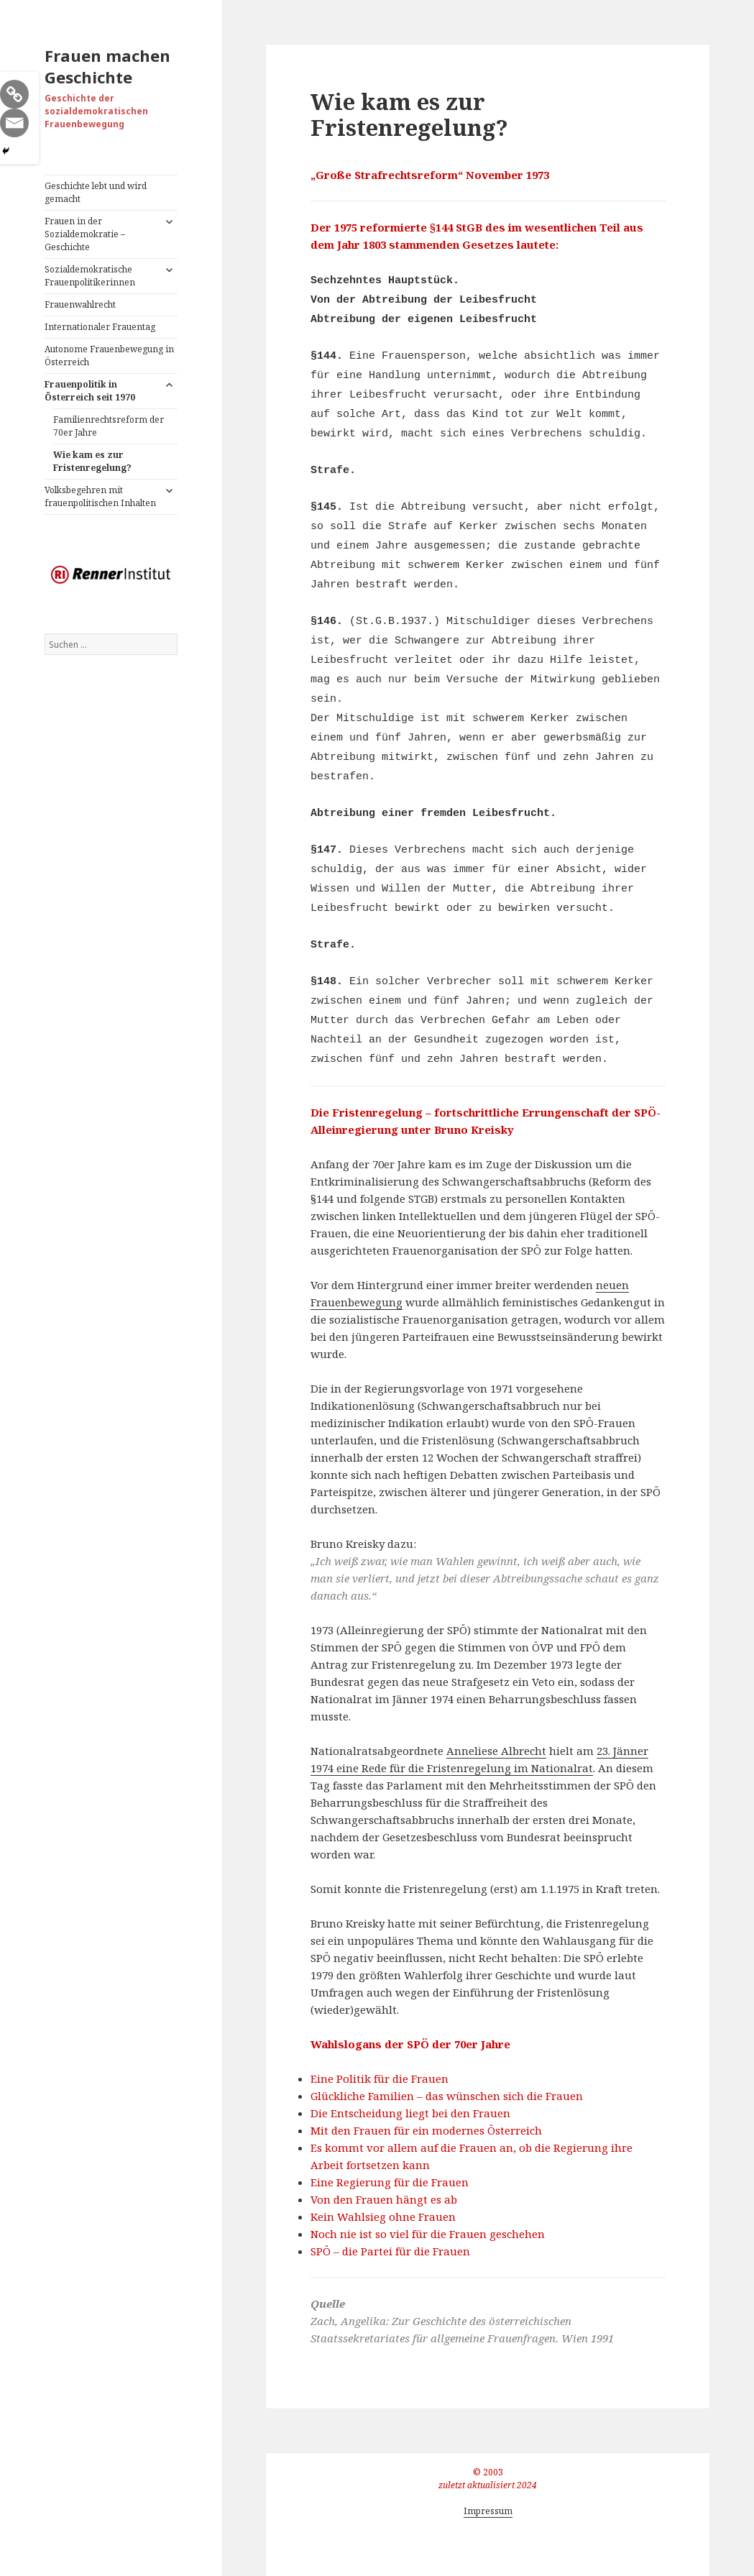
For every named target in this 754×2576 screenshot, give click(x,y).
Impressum (488, 2511)
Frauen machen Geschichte (107, 66)
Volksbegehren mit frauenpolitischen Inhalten (100, 496)
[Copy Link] (14, 94)
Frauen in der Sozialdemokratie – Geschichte (85, 234)
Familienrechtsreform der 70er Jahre (108, 426)
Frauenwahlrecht (80, 304)
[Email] (14, 123)
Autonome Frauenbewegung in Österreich (109, 355)
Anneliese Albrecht (496, 1750)
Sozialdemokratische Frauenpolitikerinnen (90, 275)
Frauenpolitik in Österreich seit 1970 (90, 390)
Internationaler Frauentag (100, 327)
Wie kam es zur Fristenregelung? (92, 461)
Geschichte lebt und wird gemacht (96, 192)
